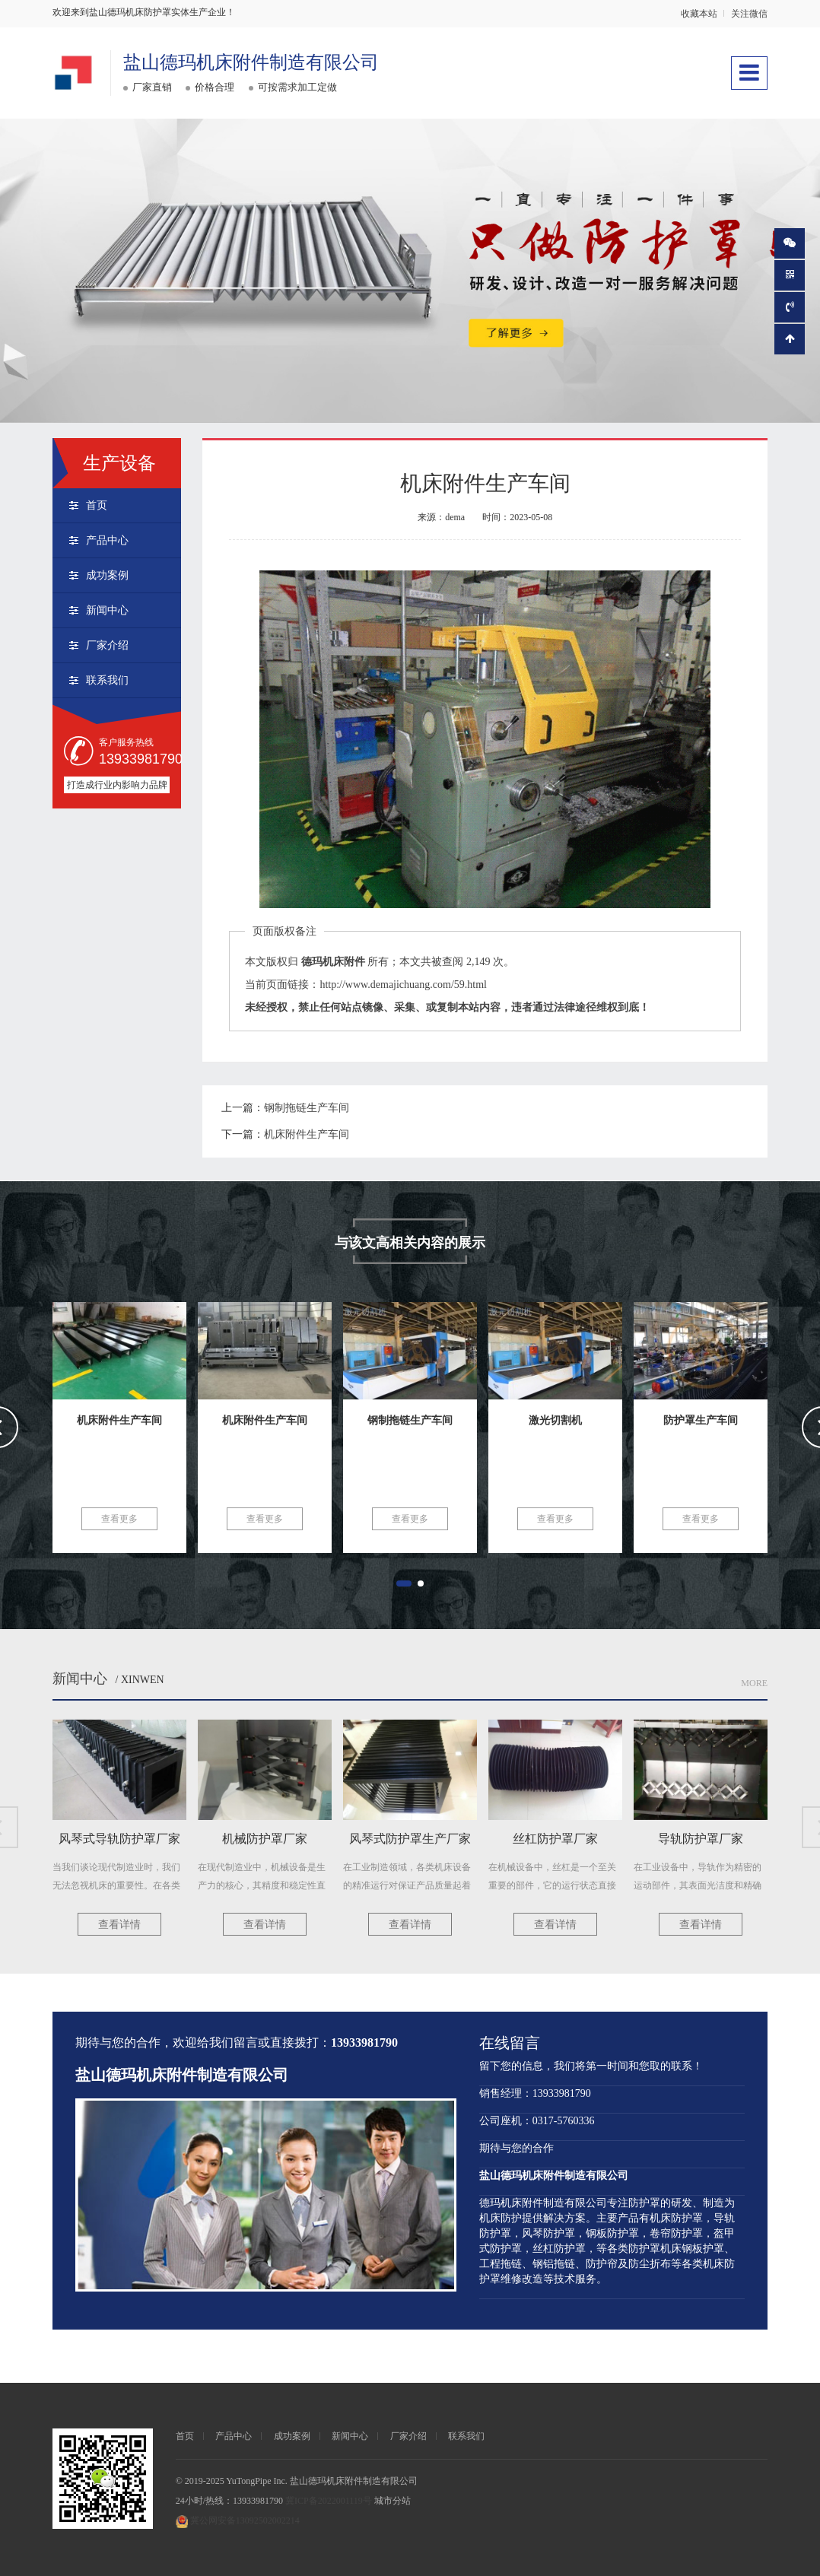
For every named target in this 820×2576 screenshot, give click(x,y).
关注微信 (749, 13)
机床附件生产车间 (306, 1134)
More (754, 1683)
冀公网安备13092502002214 (245, 2520)
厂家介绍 (107, 645)
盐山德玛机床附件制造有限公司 (251, 62)
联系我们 (107, 680)
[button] (404, 1583)
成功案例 (107, 575)
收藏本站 (699, 13)
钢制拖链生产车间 (306, 1107)
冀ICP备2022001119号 (328, 2500)
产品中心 (107, 540)
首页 (96, 505)
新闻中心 (107, 610)
